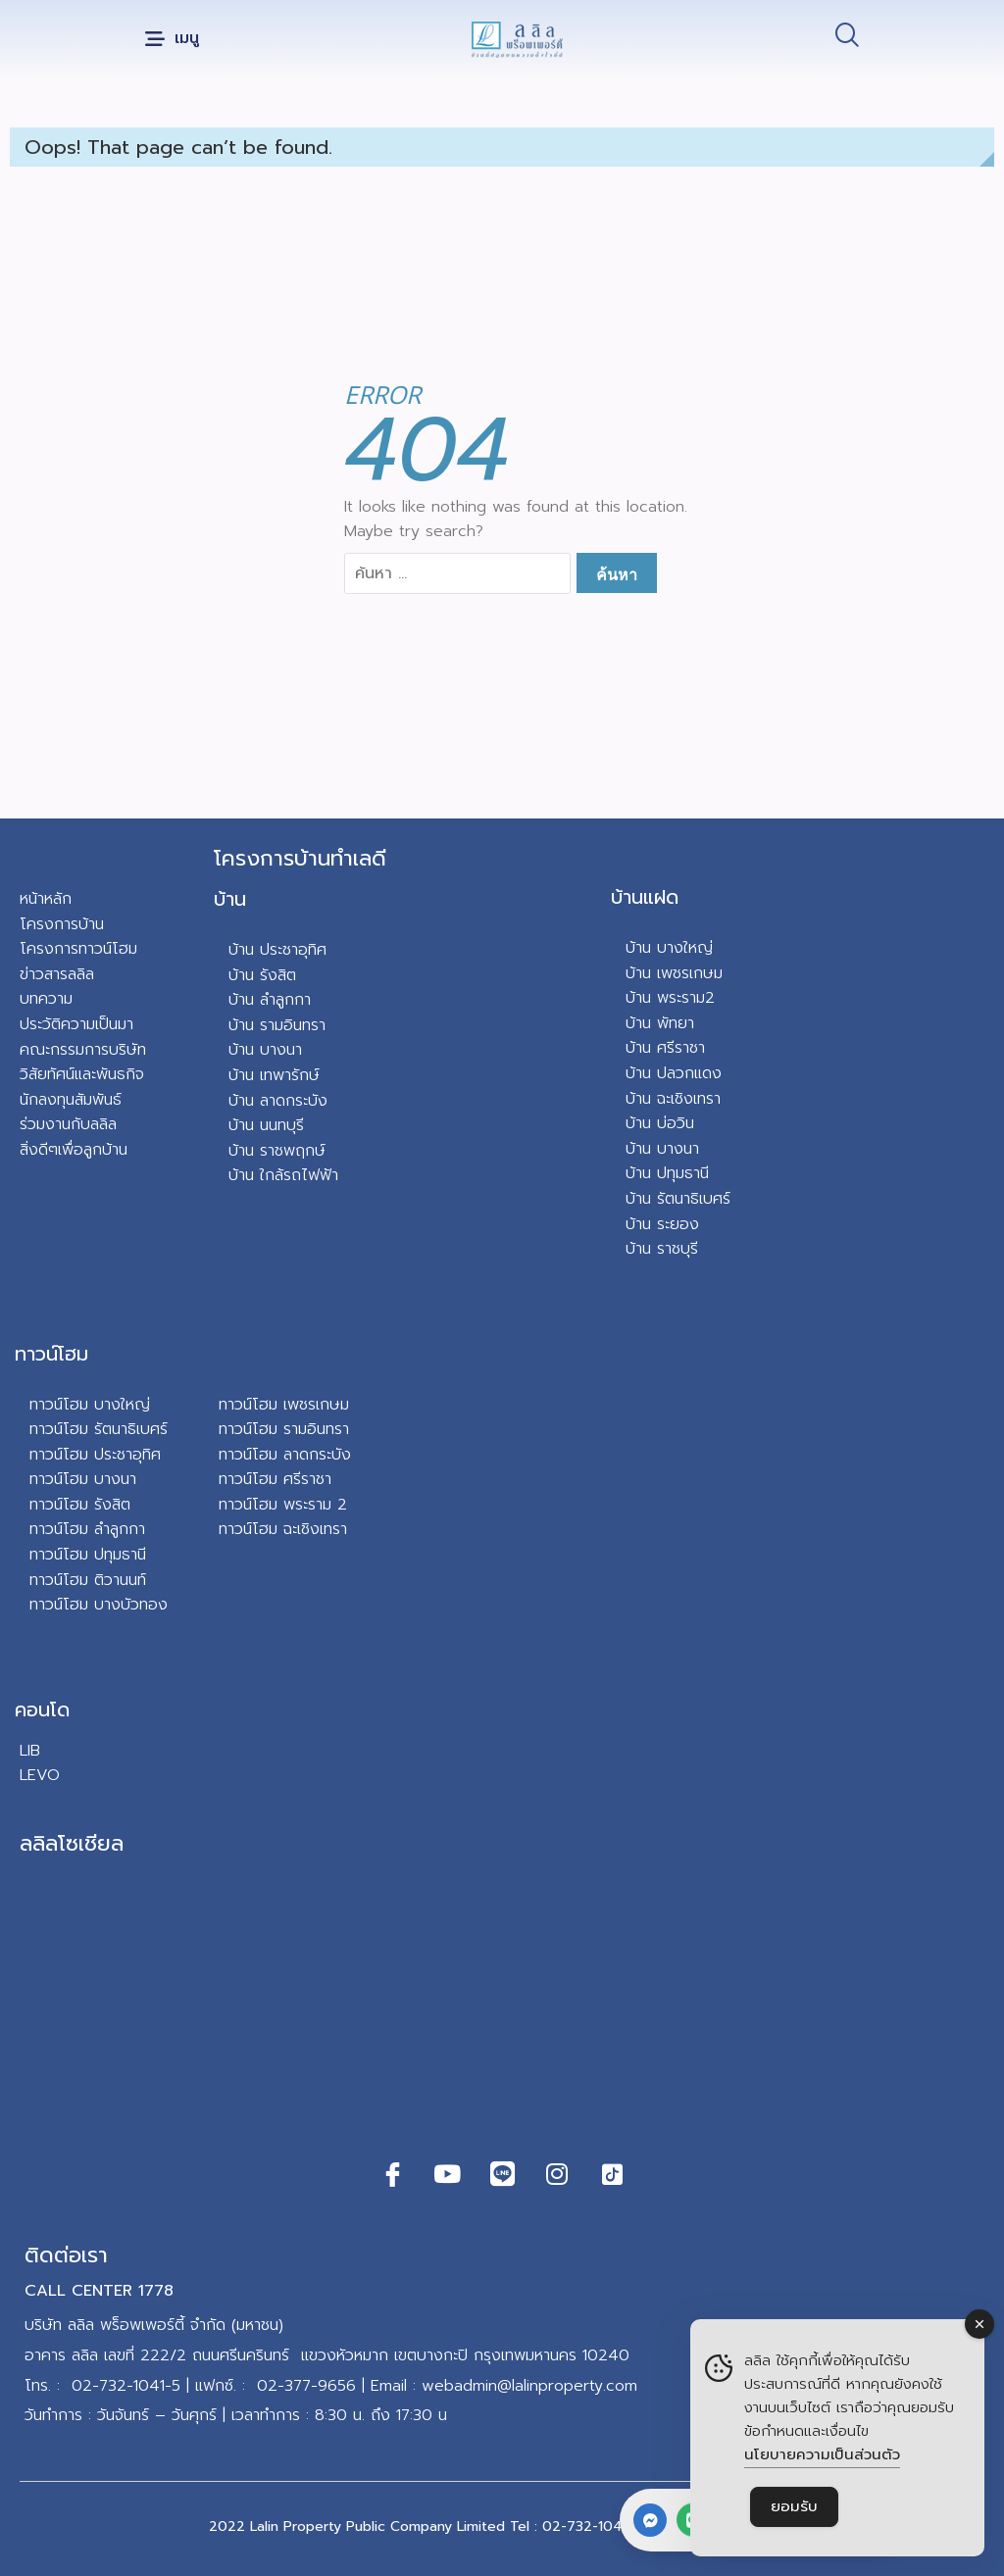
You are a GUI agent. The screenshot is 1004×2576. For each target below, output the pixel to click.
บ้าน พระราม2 (670, 998)
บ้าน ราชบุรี (662, 1249)
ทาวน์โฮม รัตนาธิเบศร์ (98, 1429)
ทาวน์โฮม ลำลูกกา (87, 1529)
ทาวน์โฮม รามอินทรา (284, 1429)
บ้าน (230, 899)
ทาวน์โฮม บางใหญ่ (89, 1404)
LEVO (40, 1775)
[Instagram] (557, 2174)
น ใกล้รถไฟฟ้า (291, 1175)
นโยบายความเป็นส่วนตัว (822, 2454)
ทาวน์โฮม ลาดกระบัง (285, 1454)
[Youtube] (447, 2174)
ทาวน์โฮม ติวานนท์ (87, 1580)
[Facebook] (392, 2174)
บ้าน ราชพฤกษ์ (277, 1151)
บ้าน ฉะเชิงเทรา (673, 1099)
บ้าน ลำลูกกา (269, 1000)
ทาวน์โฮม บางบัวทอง (98, 1604)
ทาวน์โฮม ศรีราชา (275, 1479)
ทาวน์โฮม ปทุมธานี (87, 1554)
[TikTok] (611, 2174)
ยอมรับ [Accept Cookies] (794, 2506)
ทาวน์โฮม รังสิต (79, 1504)
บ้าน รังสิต (262, 975)
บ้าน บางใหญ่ (669, 948)
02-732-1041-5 (126, 2386)
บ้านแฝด (644, 897)
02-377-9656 (306, 2386)
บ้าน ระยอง (662, 1224)
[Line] (502, 2174)
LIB (30, 1750)
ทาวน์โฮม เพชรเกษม (284, 1404)
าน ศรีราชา (670, 1048)
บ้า (236, 1175)
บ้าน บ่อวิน (660, 1123)
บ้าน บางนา (265, 1050)
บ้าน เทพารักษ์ (274, 1075)
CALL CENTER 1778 (99, 2291)
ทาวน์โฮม (51, 1353)
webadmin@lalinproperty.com (529, 2386)
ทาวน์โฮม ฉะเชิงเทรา (283, 1529)
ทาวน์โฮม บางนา (82, 1479)
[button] (172, 40)
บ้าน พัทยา (660, 1023)
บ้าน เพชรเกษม (674, 973)
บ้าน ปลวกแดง (674, 1073)
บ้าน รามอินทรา (277, 1025)
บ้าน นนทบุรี (266, 1125)
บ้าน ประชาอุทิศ (277, 950)
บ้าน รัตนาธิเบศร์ (678, 1199)
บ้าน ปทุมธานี (667, 1173)
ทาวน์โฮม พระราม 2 (283, 1504)
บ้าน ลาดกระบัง (277, 1101)
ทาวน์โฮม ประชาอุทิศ (95, 1454)
